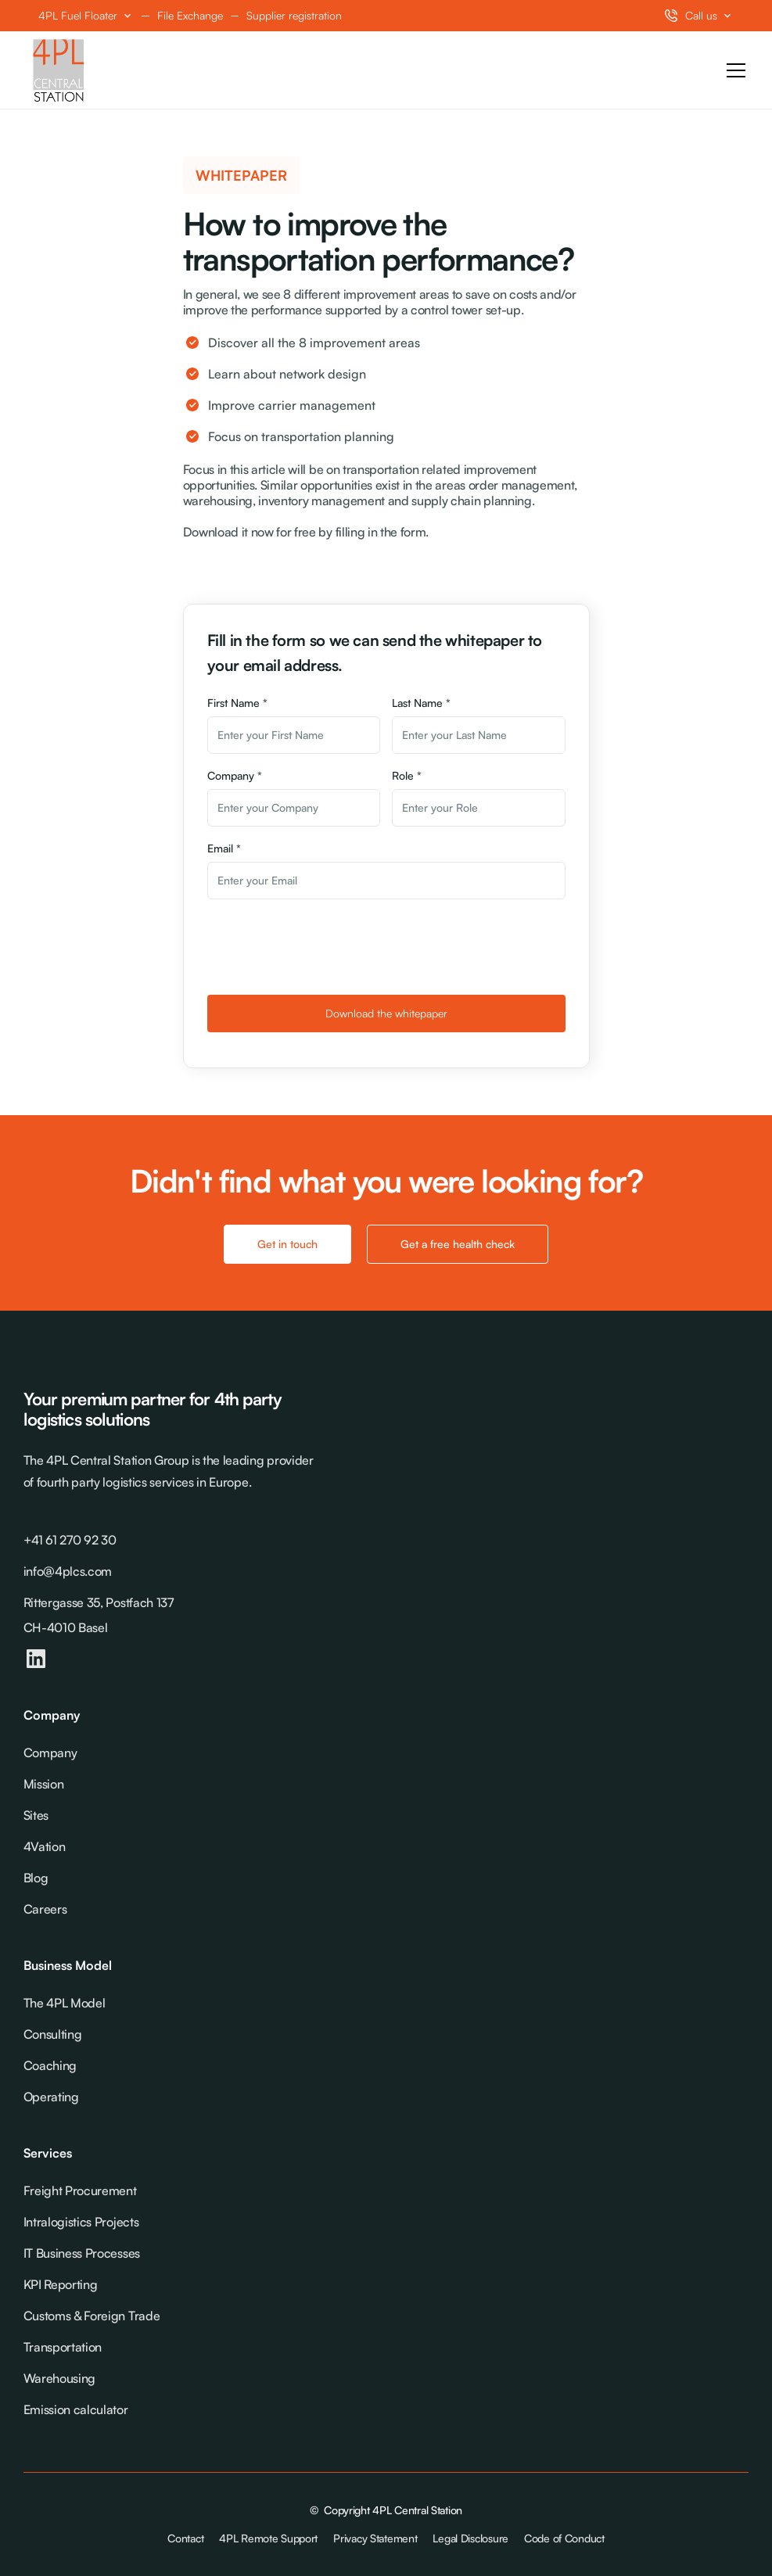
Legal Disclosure (470, 2538)
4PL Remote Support (268, 2538)
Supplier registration (294, 15)
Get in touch (287, 1243)
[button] (86, 15)
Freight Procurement (80, 2190)
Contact (185, 2538)
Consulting (52, 2034)
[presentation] (326, 945)
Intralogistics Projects (81, 2222)
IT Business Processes (81, 2253)
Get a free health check (457, 1243)
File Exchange (190, 15)
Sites (35, 1815)
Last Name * (421, 702)
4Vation (44, 1846)
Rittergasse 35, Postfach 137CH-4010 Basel (98, 1615)
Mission (43, 1784)
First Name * (237, 702)
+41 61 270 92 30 (70, 1540)
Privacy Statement (375, 2538)
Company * (234, 775)
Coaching (50, 2065)
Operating (51, 2096)
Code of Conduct (564, 2538)
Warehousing (59, 2378)
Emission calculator (75, 2409)
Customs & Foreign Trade (91, 2315)
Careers (45, 1909)
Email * (224, 848)
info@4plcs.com (68, 1571)
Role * (407, 775)
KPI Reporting (60, 2284)
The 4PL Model (64, 2003)
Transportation (62, 2347)
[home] (58, 70)
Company (50, 1752)
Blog (35, 1877)
